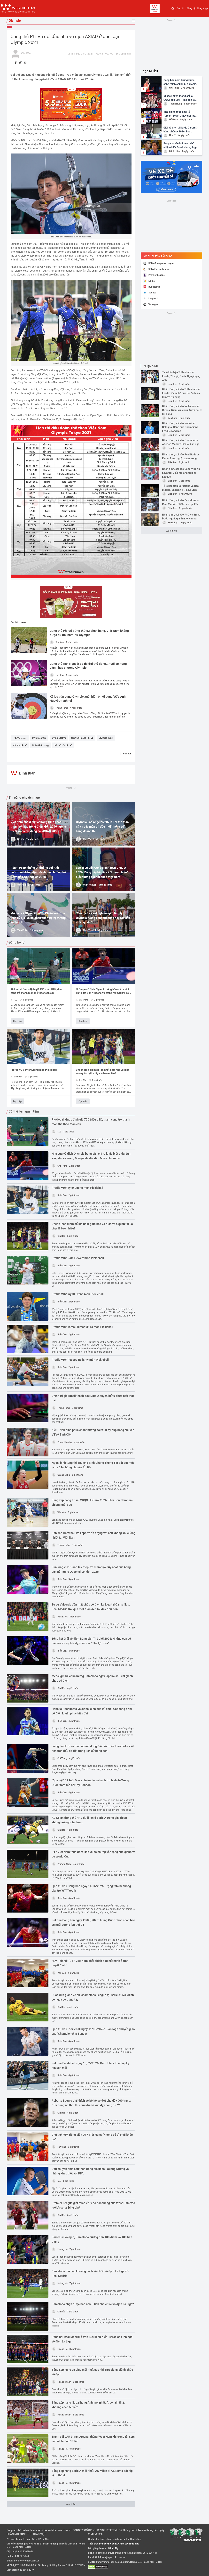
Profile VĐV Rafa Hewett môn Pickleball (78, 1258)
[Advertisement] (171, 45)
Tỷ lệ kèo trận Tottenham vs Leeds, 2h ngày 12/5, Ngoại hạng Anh (181, 376)
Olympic (15, 21)
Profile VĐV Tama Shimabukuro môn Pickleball (82, 1327)
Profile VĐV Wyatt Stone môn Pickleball (78, 1294)
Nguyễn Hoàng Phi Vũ (82, 738)
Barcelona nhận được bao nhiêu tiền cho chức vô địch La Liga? (93, 2304)
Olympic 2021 (106, 738)
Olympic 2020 (39, 738)
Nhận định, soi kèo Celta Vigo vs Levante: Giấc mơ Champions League (181, 472)
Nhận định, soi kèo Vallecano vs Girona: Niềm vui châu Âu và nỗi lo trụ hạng (182, 410)
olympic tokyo (59, 738)
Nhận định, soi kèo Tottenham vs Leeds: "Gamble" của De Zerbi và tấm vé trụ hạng (181, 393)
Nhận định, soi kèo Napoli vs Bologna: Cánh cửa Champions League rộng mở (180, 427)
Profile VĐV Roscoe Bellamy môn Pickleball (80, 1359)
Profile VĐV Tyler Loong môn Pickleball (77, 1187)
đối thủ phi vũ (20, 745)
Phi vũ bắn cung (40, 745)
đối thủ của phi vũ (63, 745)
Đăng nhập (202, 8)
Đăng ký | (191, 8)
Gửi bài (180, 8)
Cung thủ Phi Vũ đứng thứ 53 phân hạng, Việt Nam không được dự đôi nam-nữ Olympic (89, 633)
